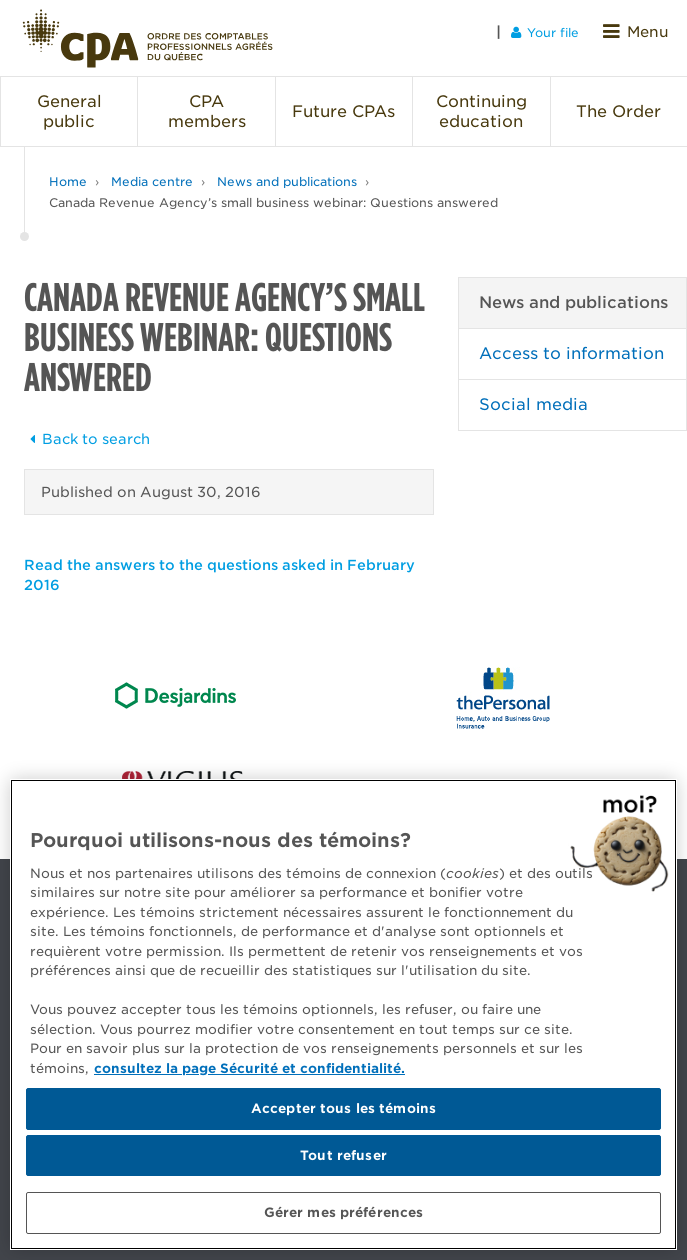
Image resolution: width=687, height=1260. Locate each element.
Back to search (87, 427)
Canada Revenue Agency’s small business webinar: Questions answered (273, 190)
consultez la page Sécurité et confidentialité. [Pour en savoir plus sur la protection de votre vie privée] (249, 1068)
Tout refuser (343, 1155)
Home (68, 169)
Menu (641, 31)
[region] (343, 1014)
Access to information (571, 341)
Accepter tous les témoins (343, 1108)
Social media (533, 392)
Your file (555, 31)
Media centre (152, 169)
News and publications (287, 169)
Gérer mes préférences (344, 1212)
